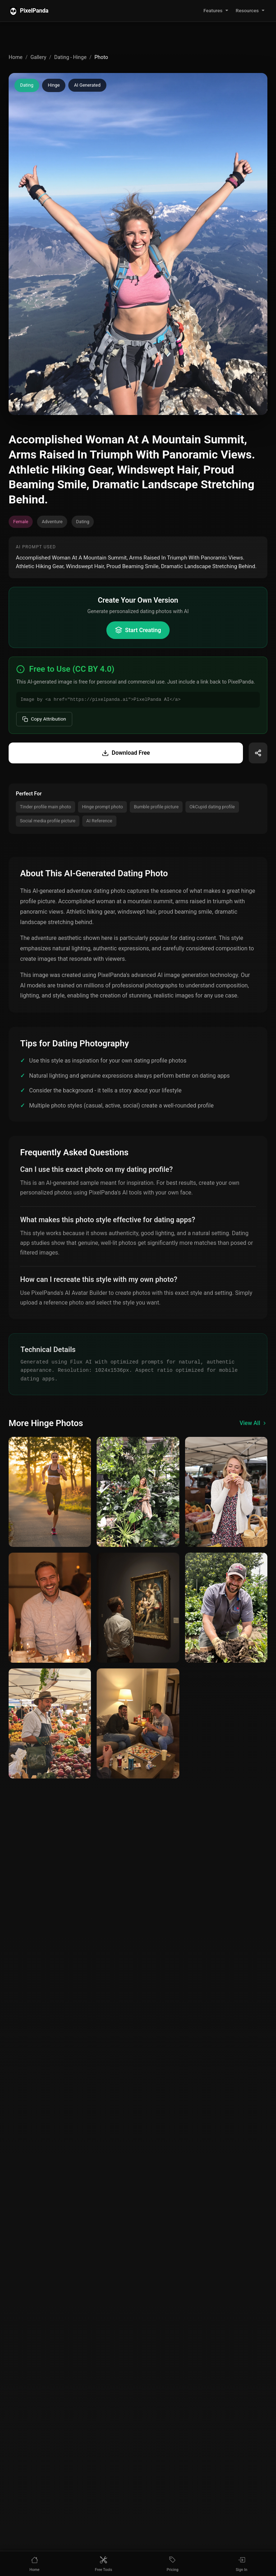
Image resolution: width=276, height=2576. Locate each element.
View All (253, 1423)
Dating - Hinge (70, 57)
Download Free (126, 753)
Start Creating (138, 630)
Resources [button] (247, 10)
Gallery (38, 57)
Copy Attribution (44, 719)
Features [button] (212, 10)
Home (16, 57)
